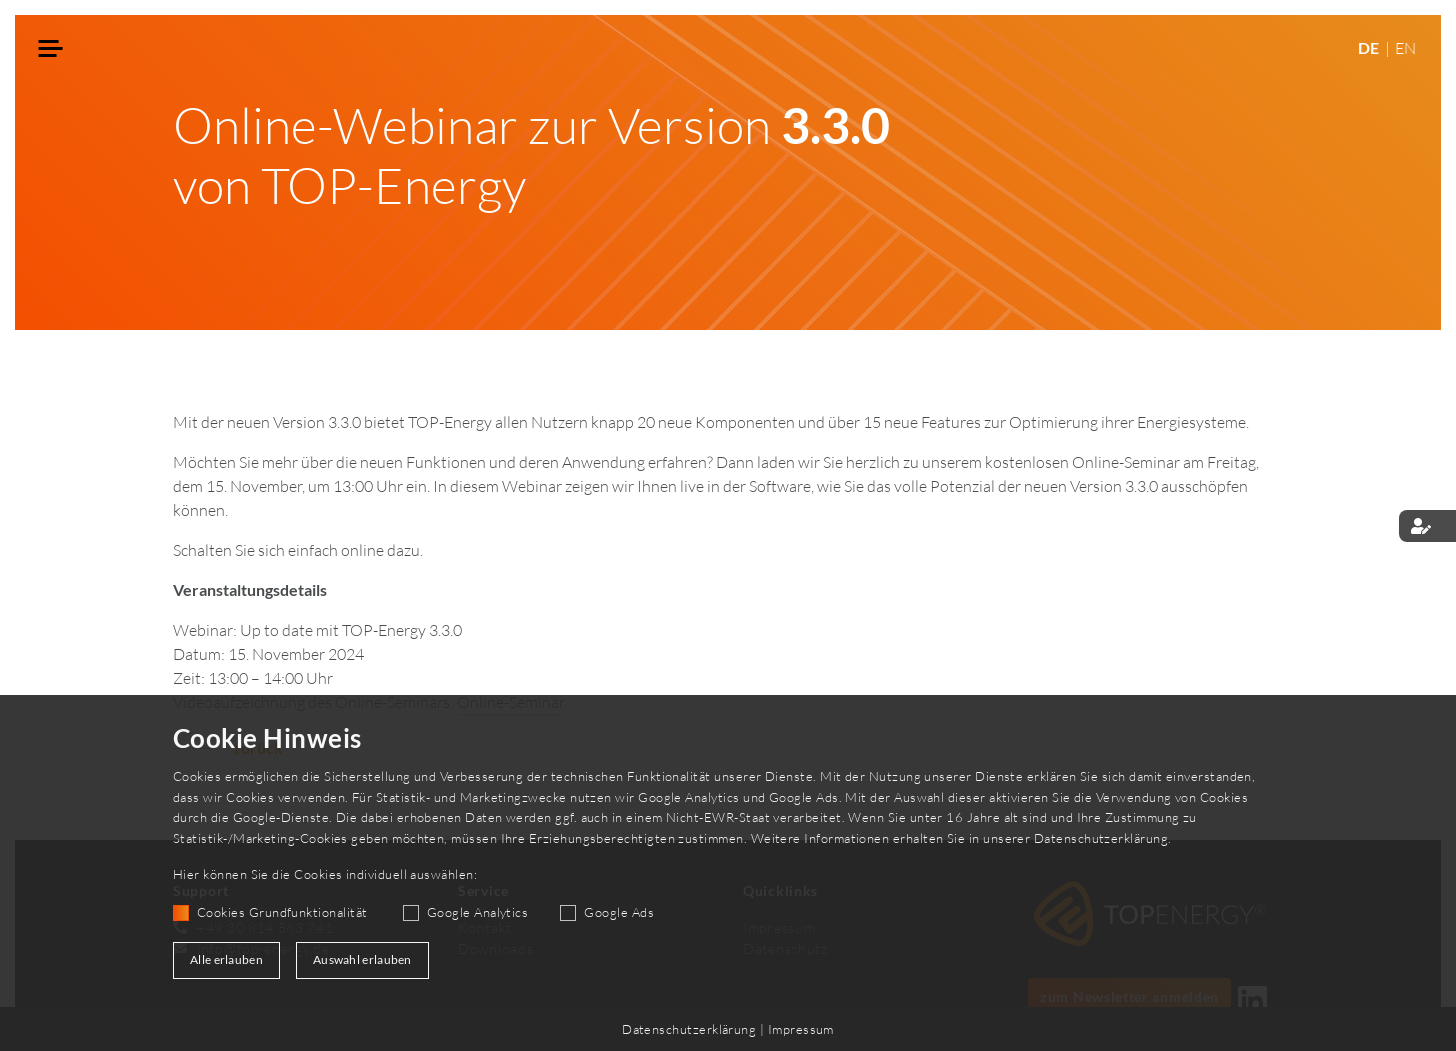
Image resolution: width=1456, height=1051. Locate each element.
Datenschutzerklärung (1101, 838)
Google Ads (619, 912)
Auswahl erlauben (362, 959)
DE (1370, 47)
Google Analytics (477, 912)
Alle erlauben (226, 959)
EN (1405, 48)
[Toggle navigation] (51, 50)
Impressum (801, 1029)
